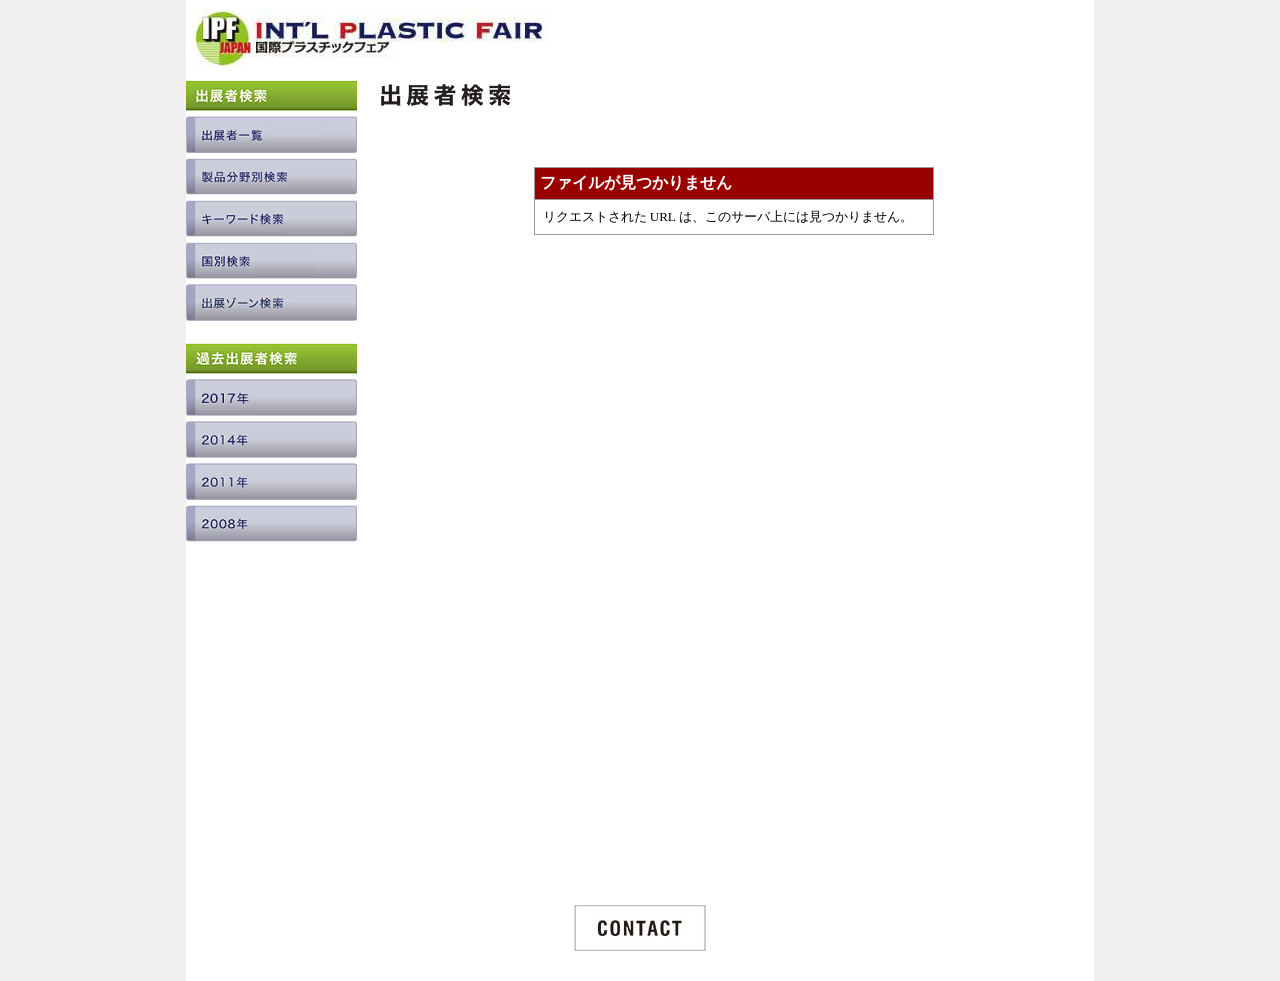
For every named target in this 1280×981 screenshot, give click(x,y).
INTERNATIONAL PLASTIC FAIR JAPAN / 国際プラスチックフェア (373, 46)
